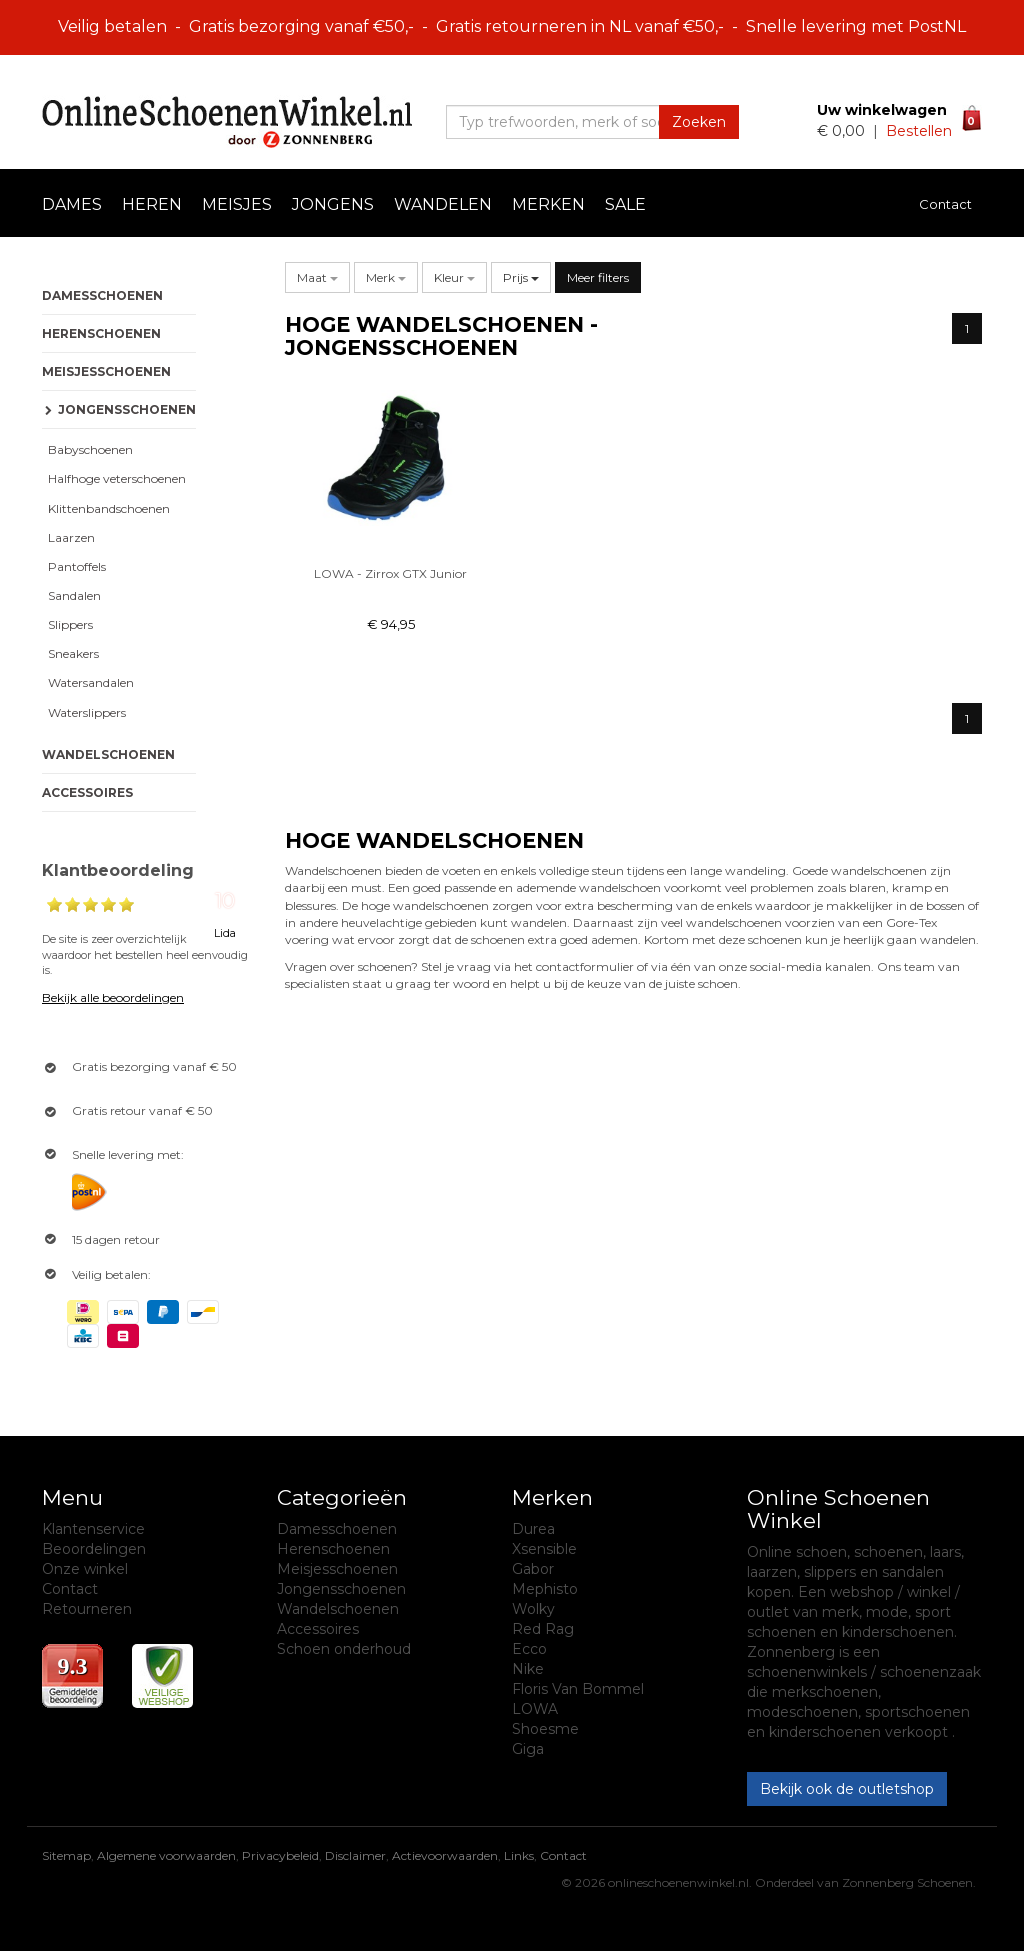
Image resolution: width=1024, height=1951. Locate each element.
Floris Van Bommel (578, 1689)
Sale (625, 204)
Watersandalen (88, 682)
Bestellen (919, 131)
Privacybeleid (280, 1855)
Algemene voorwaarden (166, 1855)
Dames (72, 204)
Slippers (67, 624)
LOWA (535, 1709)
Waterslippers (84, 712)
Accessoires (87, 792)
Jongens (333, 204)
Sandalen (71, 595)
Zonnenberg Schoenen (907, 1882)
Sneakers (70, 653)
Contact (945, 204)
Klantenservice (93, 1529)
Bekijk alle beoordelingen (113, 997)
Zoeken (699, 122)
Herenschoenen (101, 333)
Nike (528, 1669)
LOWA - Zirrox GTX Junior (390, 573)
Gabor (533, 1569)
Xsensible (544, 1549)
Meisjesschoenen (106, 371)
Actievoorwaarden (445, 1855)
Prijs (521, 277)
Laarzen (68, 537)
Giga (528, 1749)
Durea (533, 1529)
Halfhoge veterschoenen (114, 478)
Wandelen (443, 204)
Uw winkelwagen (882, 110)
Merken (548, 204)
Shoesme (545, 1729)
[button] (317, 277)
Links (519, 1855)
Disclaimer (355, 1855)
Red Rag (543, 1629)
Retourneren (87, 1609)
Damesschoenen (102, 295)
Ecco (529, 1649)
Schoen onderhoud (344, 1649)
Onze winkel (85, 1569)
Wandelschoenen (108, 754)
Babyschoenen (87, 449)
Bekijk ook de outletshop (847, 1789)
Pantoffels (74, 566)
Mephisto (545, 1589)
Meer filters (598, 277)
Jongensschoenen (341, 1589)
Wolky (533, 1609)
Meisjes (237, 204)
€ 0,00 (843, 131)
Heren (152, 204)
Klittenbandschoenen (106, 508)
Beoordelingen (94, 1549)
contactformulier (585, 966)
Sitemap (66, 1855)
